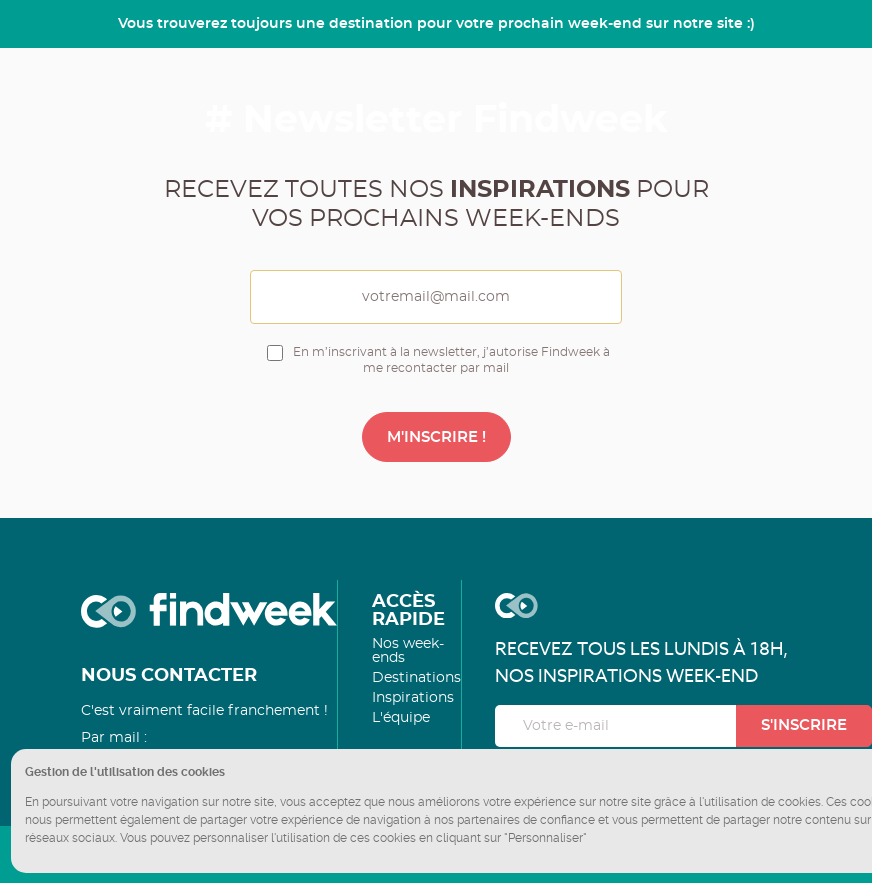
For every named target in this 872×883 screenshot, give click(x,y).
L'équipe (401, 718)
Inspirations (413, 698)
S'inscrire (804, 725)
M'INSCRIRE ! (436, 437)
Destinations (416, 678)
